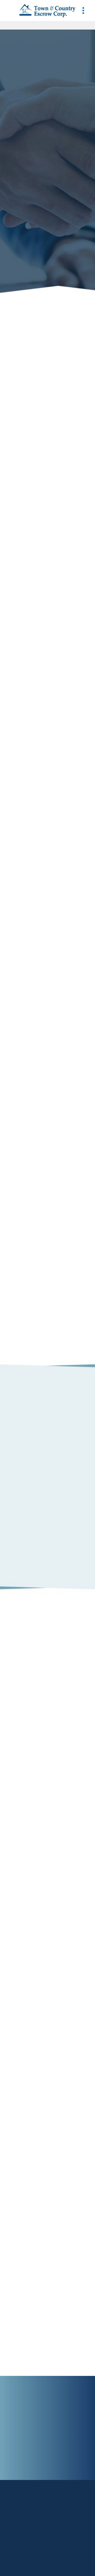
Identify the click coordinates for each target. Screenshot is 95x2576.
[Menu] (83, 10)
